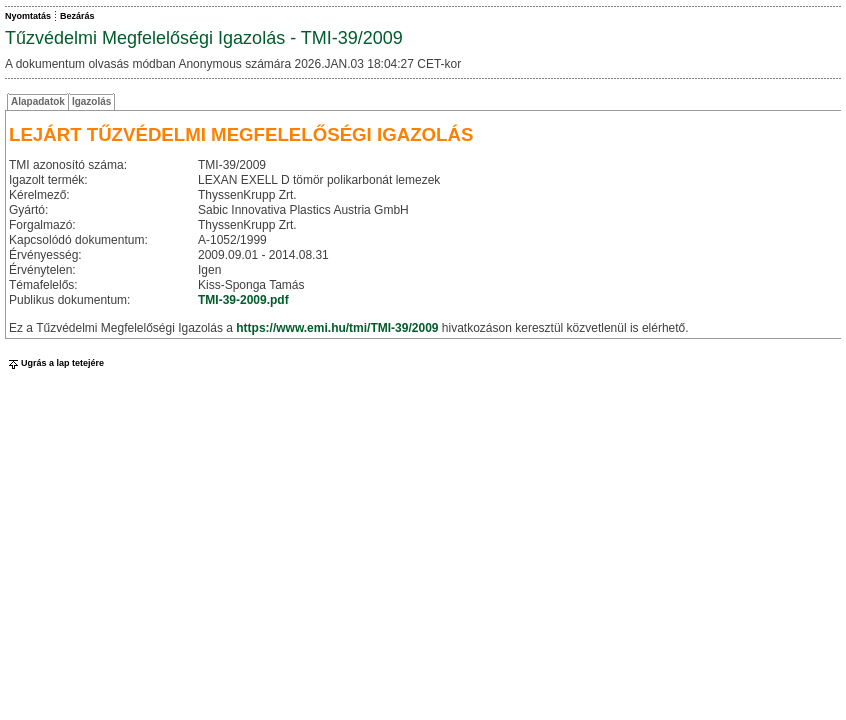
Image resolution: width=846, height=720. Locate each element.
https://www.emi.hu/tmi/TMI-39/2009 (337, 328)
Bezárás (77, 16)
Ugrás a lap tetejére (54, 363)
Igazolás (91, 101)
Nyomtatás (28, 16)
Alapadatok (38, 101)
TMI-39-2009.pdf (243, 300)
